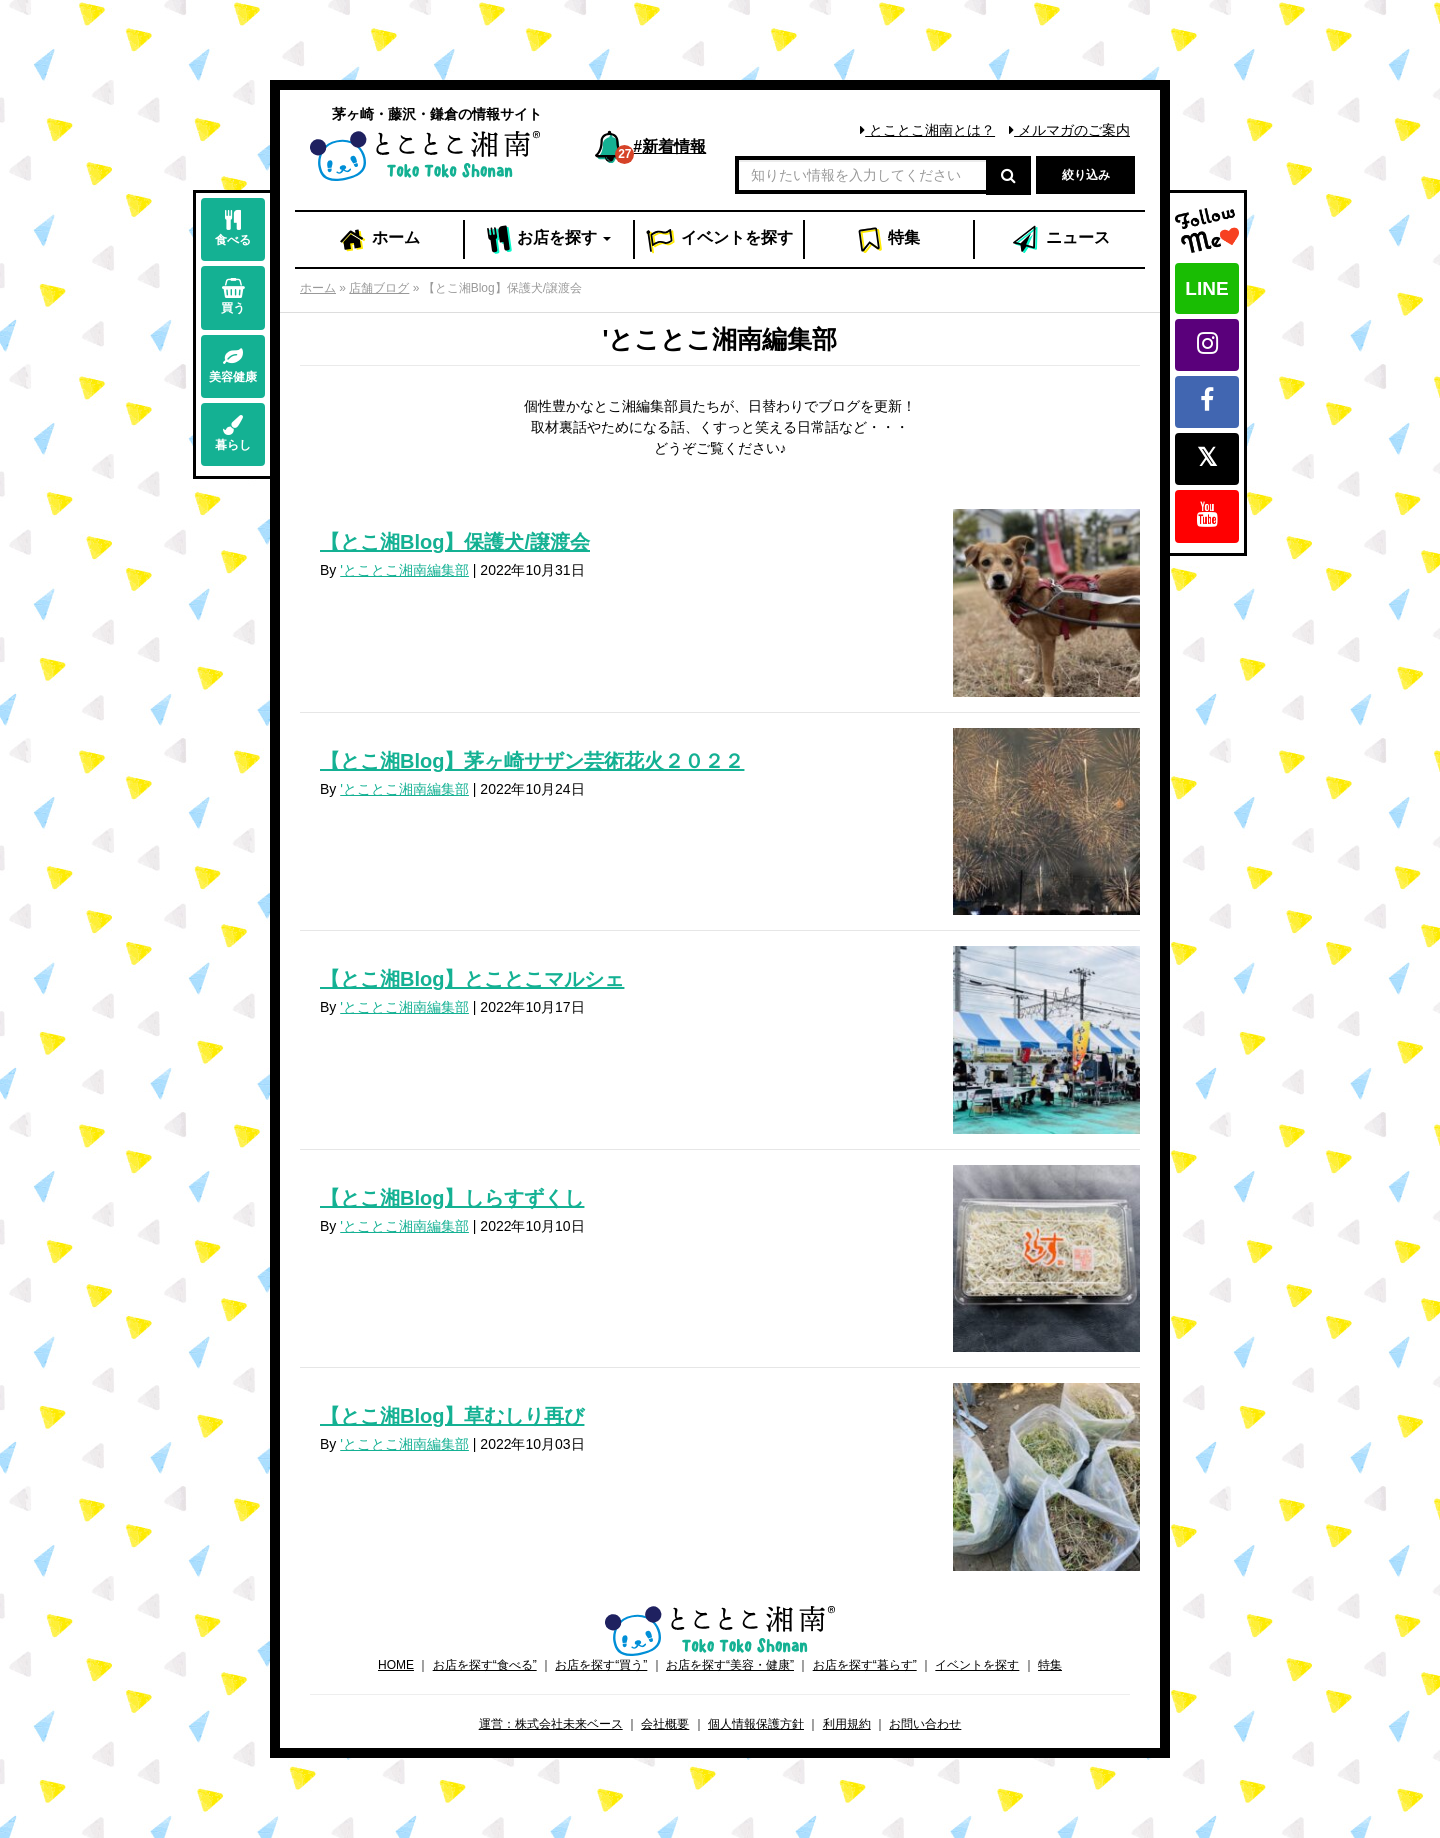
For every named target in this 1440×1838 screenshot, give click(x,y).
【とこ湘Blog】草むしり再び (452, 1416)
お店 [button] (549, 240)
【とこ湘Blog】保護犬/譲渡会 (455, 542)
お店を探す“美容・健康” (730, 1665)
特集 (888, 240)
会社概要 (665, 1724)
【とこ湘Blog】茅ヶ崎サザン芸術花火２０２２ (532, 761)
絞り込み (1086, 175)
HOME (396, 1665)
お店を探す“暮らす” (865, 1665)
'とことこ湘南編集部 (404, 570)
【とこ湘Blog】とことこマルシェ (472, 979)
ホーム (379, 240)
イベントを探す (977, 1665)
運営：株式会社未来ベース (551, 1724)
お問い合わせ (925, 1724)
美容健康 (233, 365)
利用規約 (847, 1724)
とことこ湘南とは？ (927, 130)
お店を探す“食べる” (485, 1665)
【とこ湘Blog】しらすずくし (452, 1198)
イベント (719, 240)
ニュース (1060, 240)
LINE (1206, 288)
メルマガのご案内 (1069, 130)
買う (233, 296)
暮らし (233, 433)
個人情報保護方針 (756, 1724)
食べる (233, 228)
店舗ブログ (379, 288)
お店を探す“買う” (601, 1665)
